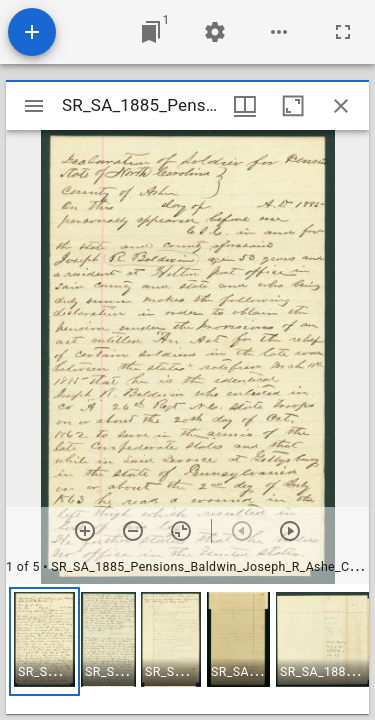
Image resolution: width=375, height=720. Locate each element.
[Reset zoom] (181, 531)
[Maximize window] (293, 106)
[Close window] (341, 106)
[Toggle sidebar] (34, 106)
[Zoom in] (85, 531)
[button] (44, 641)
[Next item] (290, 531)
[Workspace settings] (215, 32)
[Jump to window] (151, 32)
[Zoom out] (133, 531)
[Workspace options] (279, 32)
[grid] (187, 649)
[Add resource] (32, 32)
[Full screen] (343, 32)
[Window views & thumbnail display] (245, 106)
